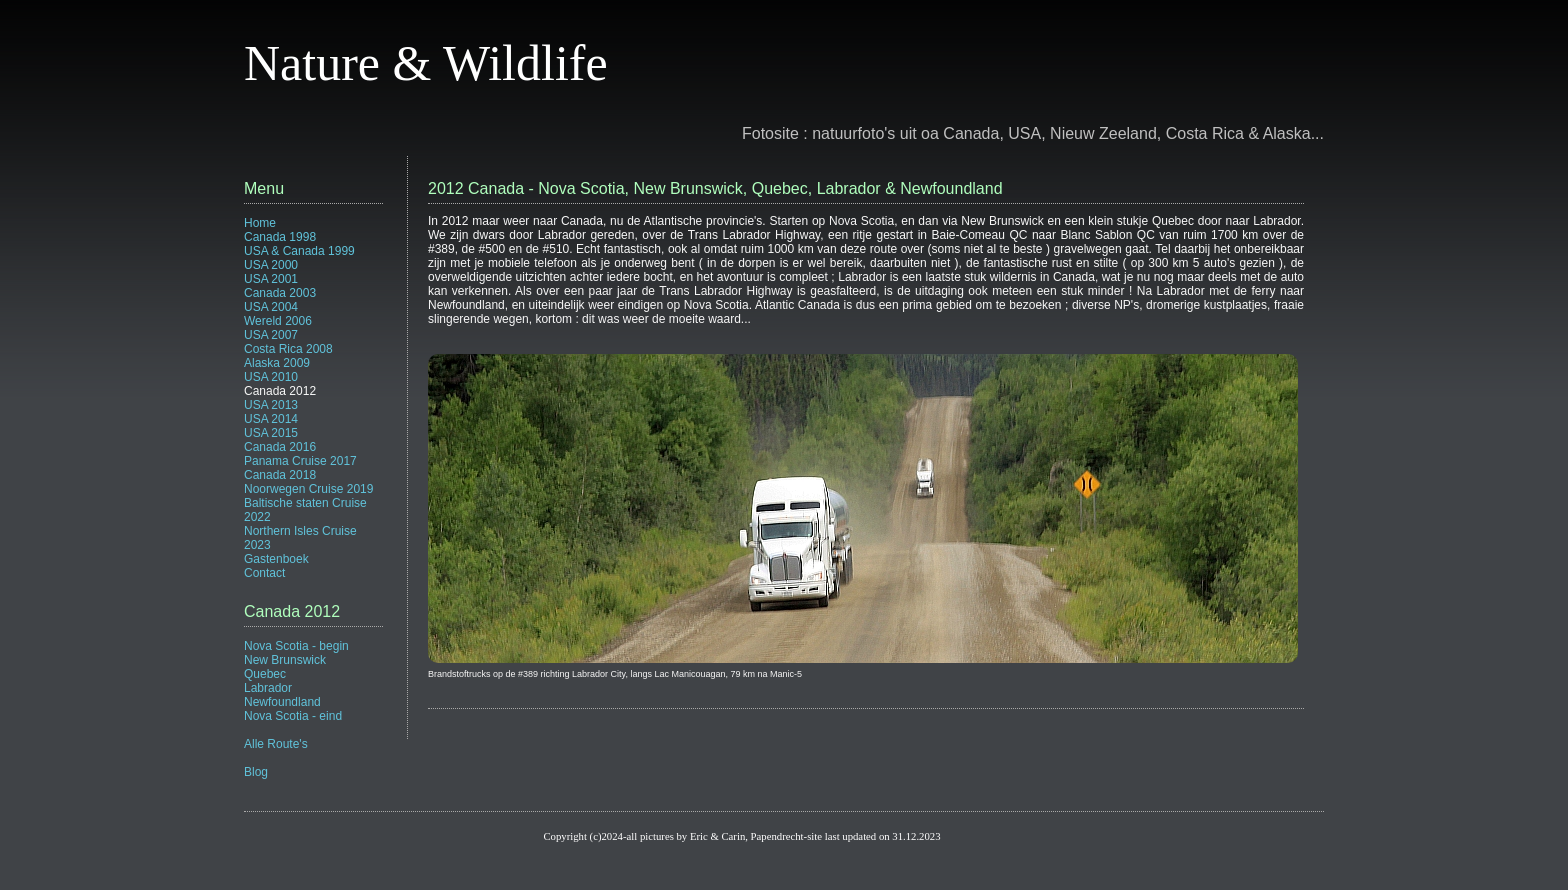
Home (260, 223)
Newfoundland (282, 702)
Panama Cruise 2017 (300, 461)
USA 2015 (271, 433)
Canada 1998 (280, 237)
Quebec (265, 674)
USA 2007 (271, 335)
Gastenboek (276, 559)
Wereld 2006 (278, 321)
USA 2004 (271, 307)
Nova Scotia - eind (293, 716)
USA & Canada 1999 (299, 251)
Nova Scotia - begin (296, 646)
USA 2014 (271, 419)
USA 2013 (271, 405)
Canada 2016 (280, 447)
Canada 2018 (280, 475)
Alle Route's (276, 744)
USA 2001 (271, 279)
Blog (256, 772)
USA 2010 (271, 377)
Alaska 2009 (277, 363)
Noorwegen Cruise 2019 (308, 489)
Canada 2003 (280, 293)
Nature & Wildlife (426, 63)
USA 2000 (271, 265)
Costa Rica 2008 (288, 349)
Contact (264, 573)
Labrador (268, 688)
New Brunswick (285, 660)
